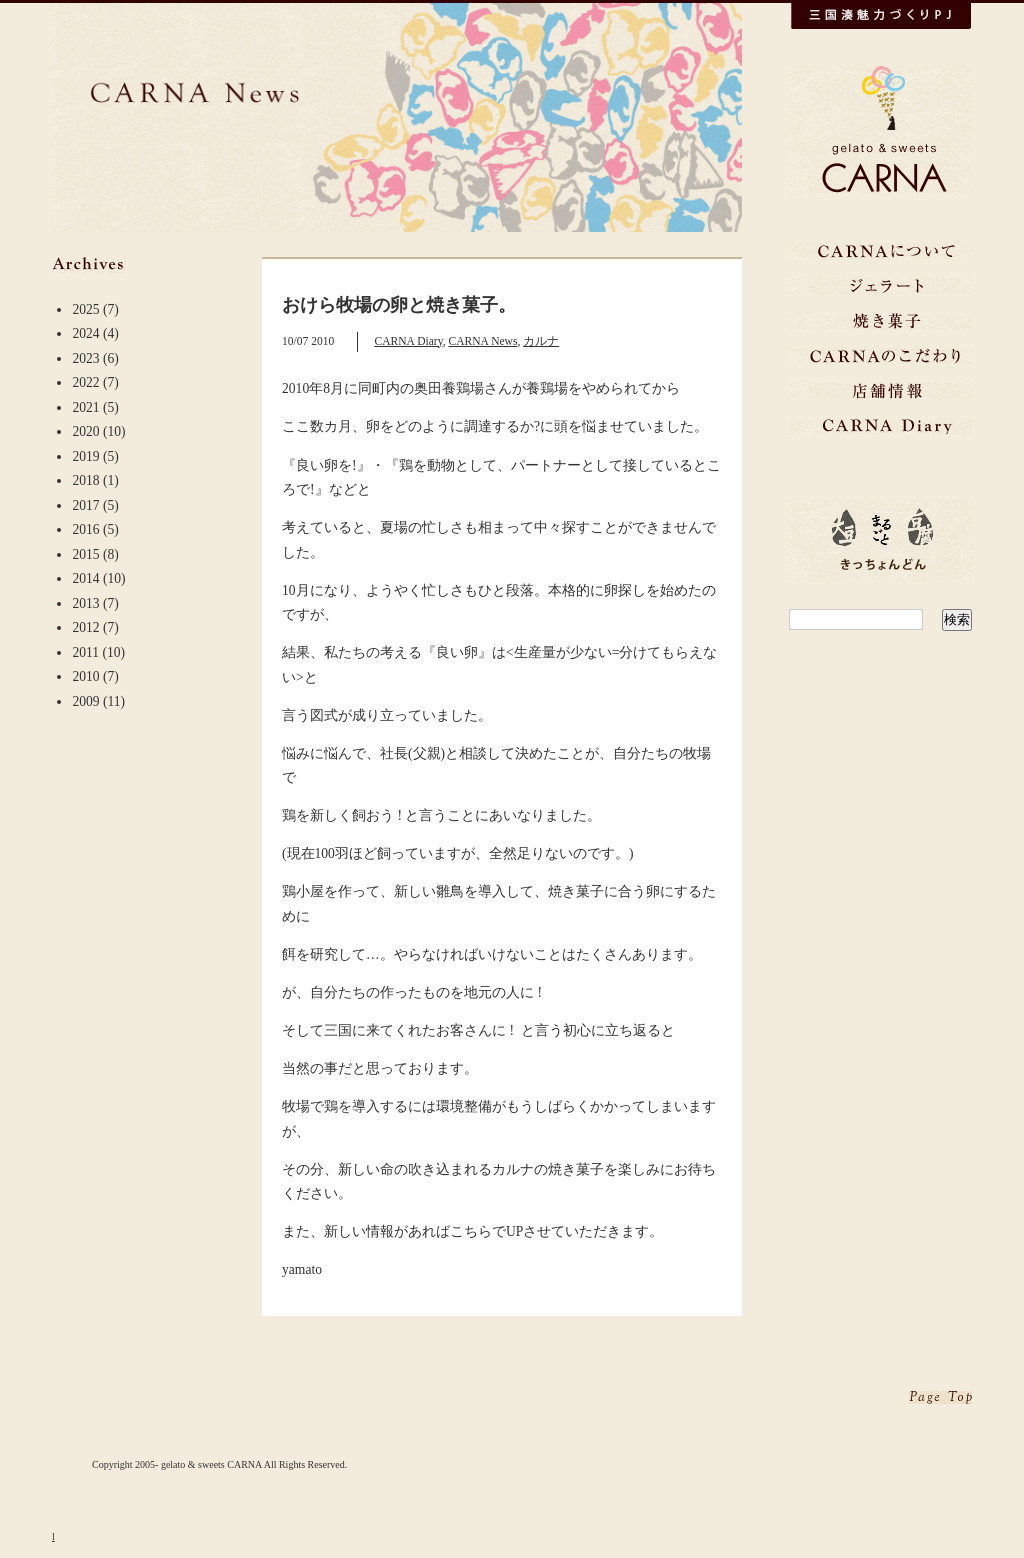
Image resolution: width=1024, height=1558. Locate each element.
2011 (85, 652)
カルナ (541, 341)
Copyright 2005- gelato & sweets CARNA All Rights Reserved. (219, 1464)
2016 (85, 529)
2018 (85, 480)
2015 (85, 554)
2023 (85, 358)
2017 (85, 505)
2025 (85, 309)
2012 (85, 627)
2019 (85, 456)
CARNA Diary (408, 341)
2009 (85, 701)
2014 (85, 578)
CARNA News (482, 341)
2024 (85, 333)
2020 (85, 431)
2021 (85, 407)
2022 (85, 382)
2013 (85, 603)
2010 (85, 676)
